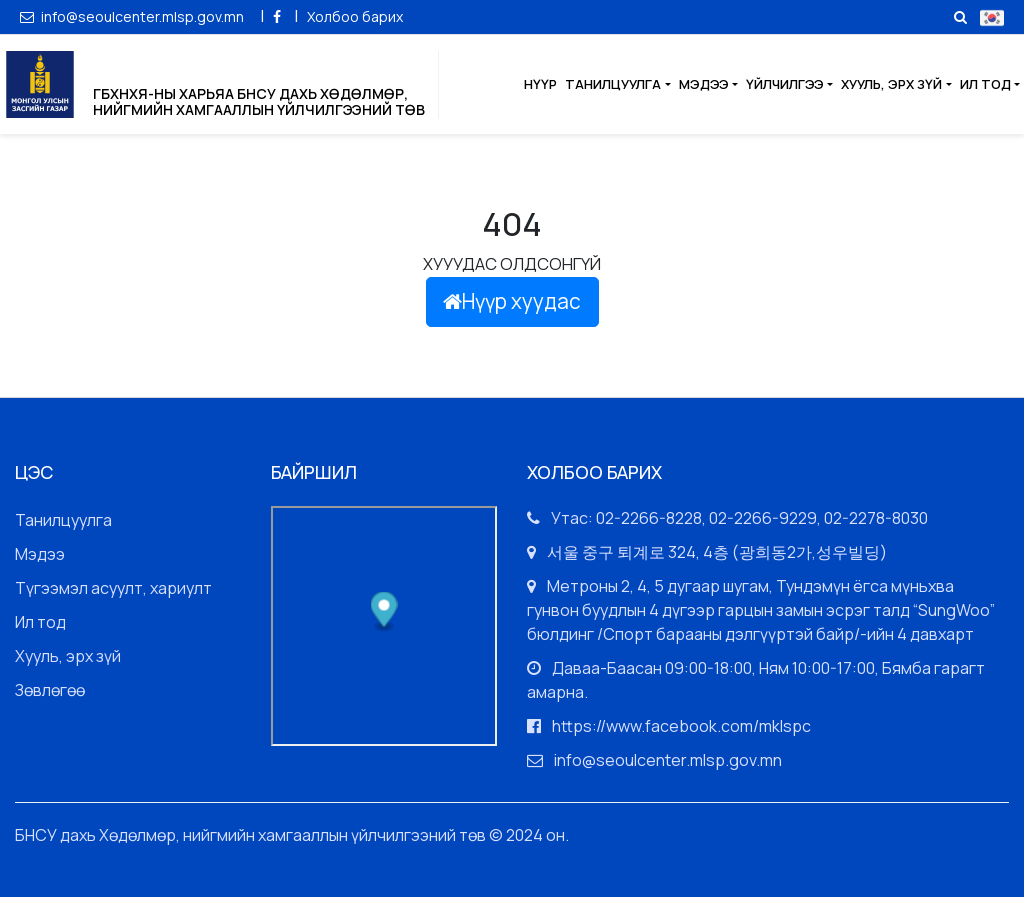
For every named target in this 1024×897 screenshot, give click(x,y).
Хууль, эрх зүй (891, 84)
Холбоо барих (355, 16)
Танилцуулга (613, 84)
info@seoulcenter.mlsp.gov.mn (133, 16)
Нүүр (540, 84)
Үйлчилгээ (785, 84)
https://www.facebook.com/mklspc (681, 726)
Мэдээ (704, 84)
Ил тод (985, 84)
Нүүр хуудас (512, 301)
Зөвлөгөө (50, 690)
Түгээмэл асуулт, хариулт (113, 588)
